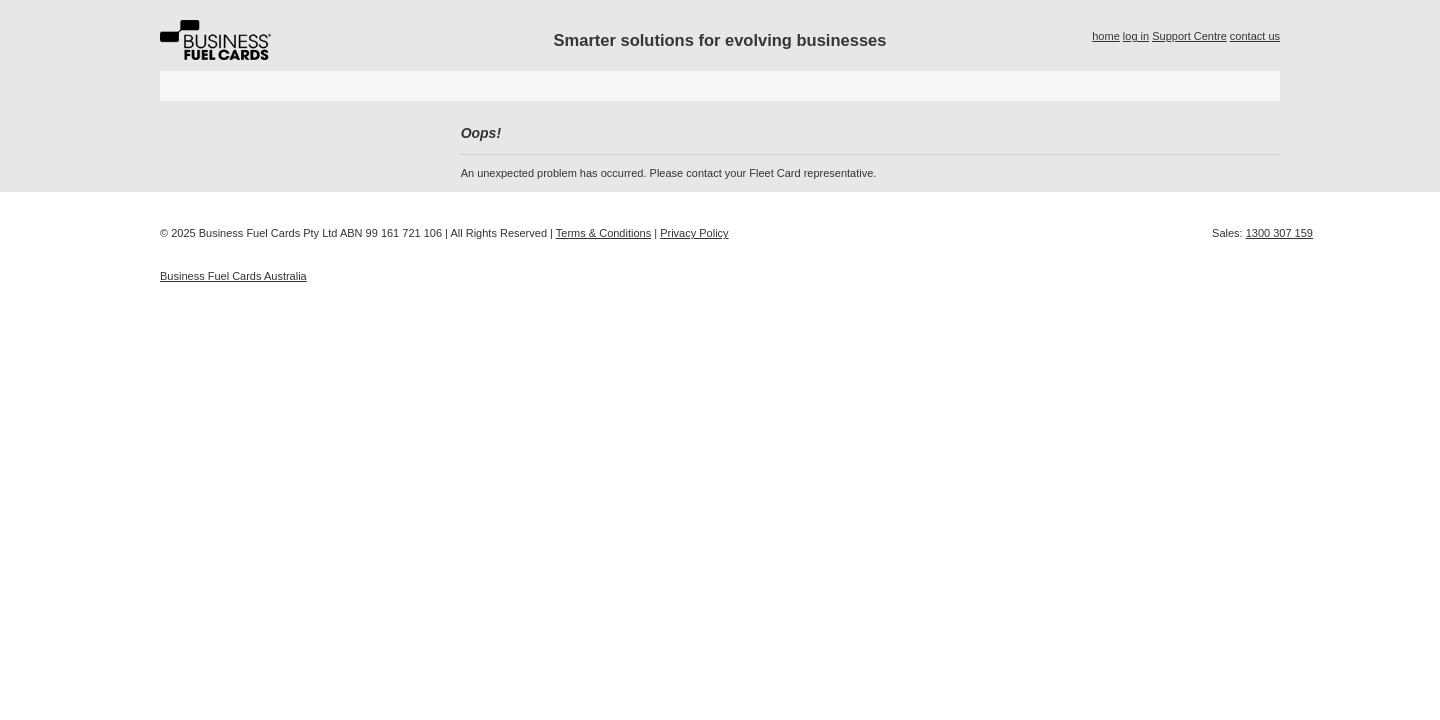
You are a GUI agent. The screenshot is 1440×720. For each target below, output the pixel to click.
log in (1136, 36)
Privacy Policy (694, 233)
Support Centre (1189, 36)
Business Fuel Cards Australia (233, 276)
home (1106, 36)
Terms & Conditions (603, 233)
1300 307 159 (1279, 233)
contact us (1255, 36)
